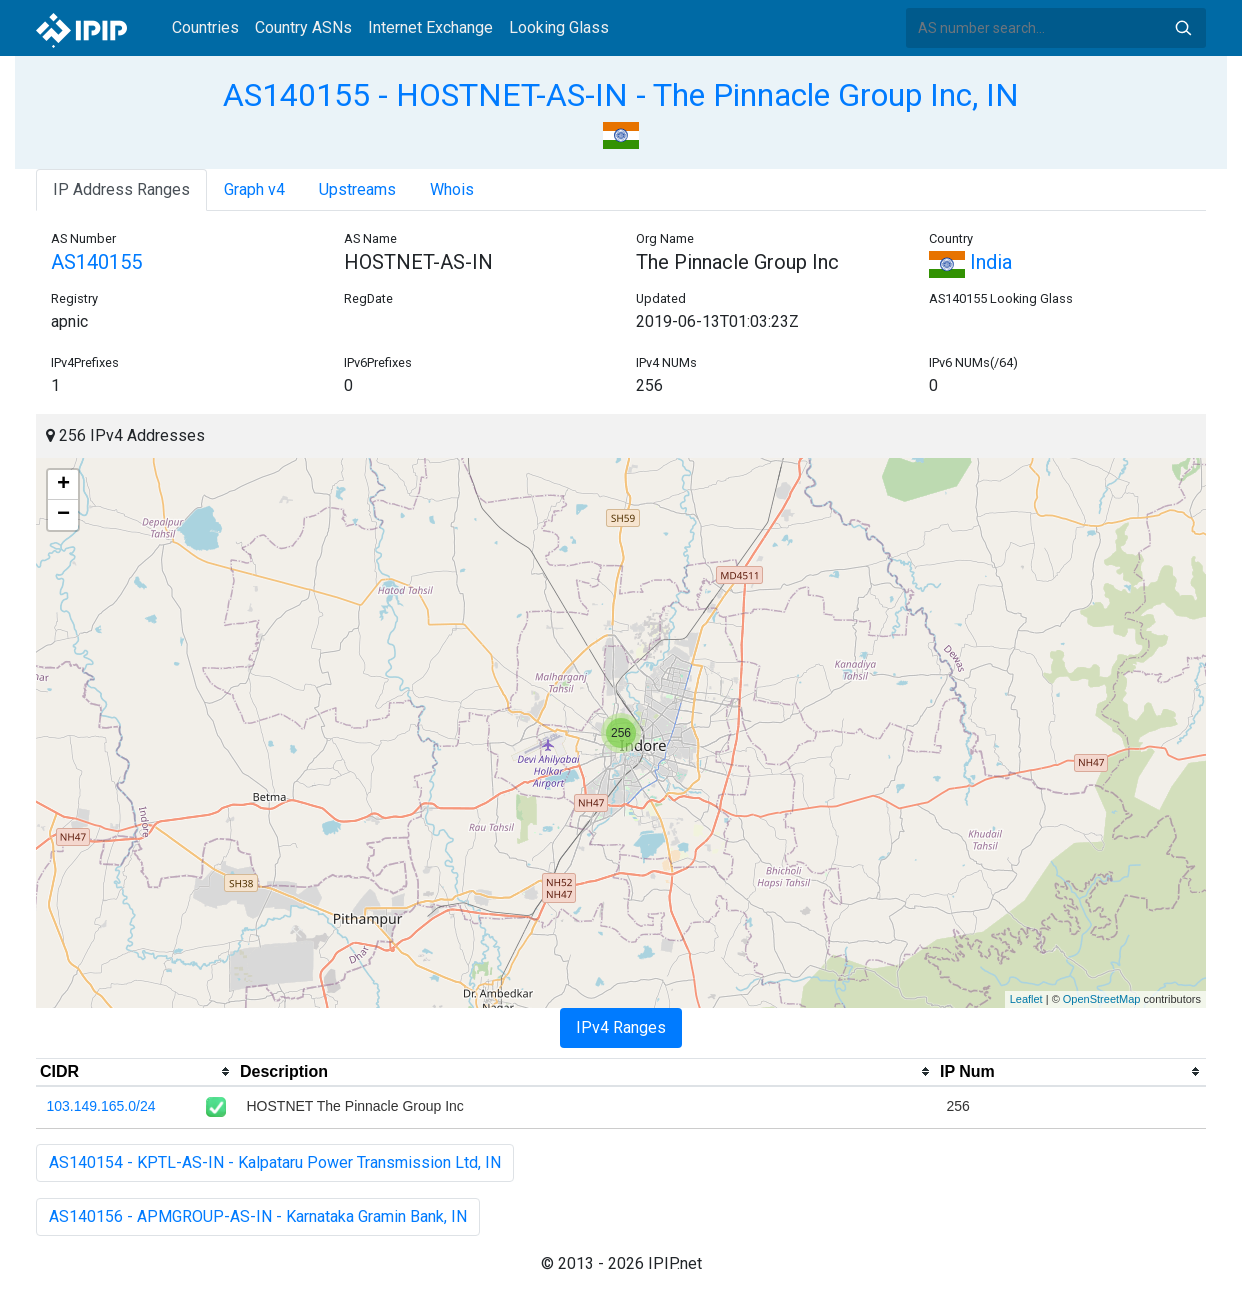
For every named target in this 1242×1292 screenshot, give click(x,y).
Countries (205, 27)
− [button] (63, 515)
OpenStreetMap (1102, 999)
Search (1183, 28)
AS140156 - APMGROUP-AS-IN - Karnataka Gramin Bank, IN (258, 1216)
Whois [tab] (452, 189)
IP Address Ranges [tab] (121, 189)
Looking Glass (559, 27)
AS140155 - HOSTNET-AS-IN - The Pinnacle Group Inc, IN (621, 95)
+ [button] (63, 485)
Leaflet (1026, 999)
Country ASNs (303, 27)
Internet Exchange (430, 27)
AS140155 (96, 262)
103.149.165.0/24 (101, 1106)
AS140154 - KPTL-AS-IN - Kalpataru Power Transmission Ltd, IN (275, 1162)
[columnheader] (136, 1072)
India (970, 262)
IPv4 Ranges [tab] (621, 1027)
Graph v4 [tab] (254, 189)
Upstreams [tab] (357, 189)
